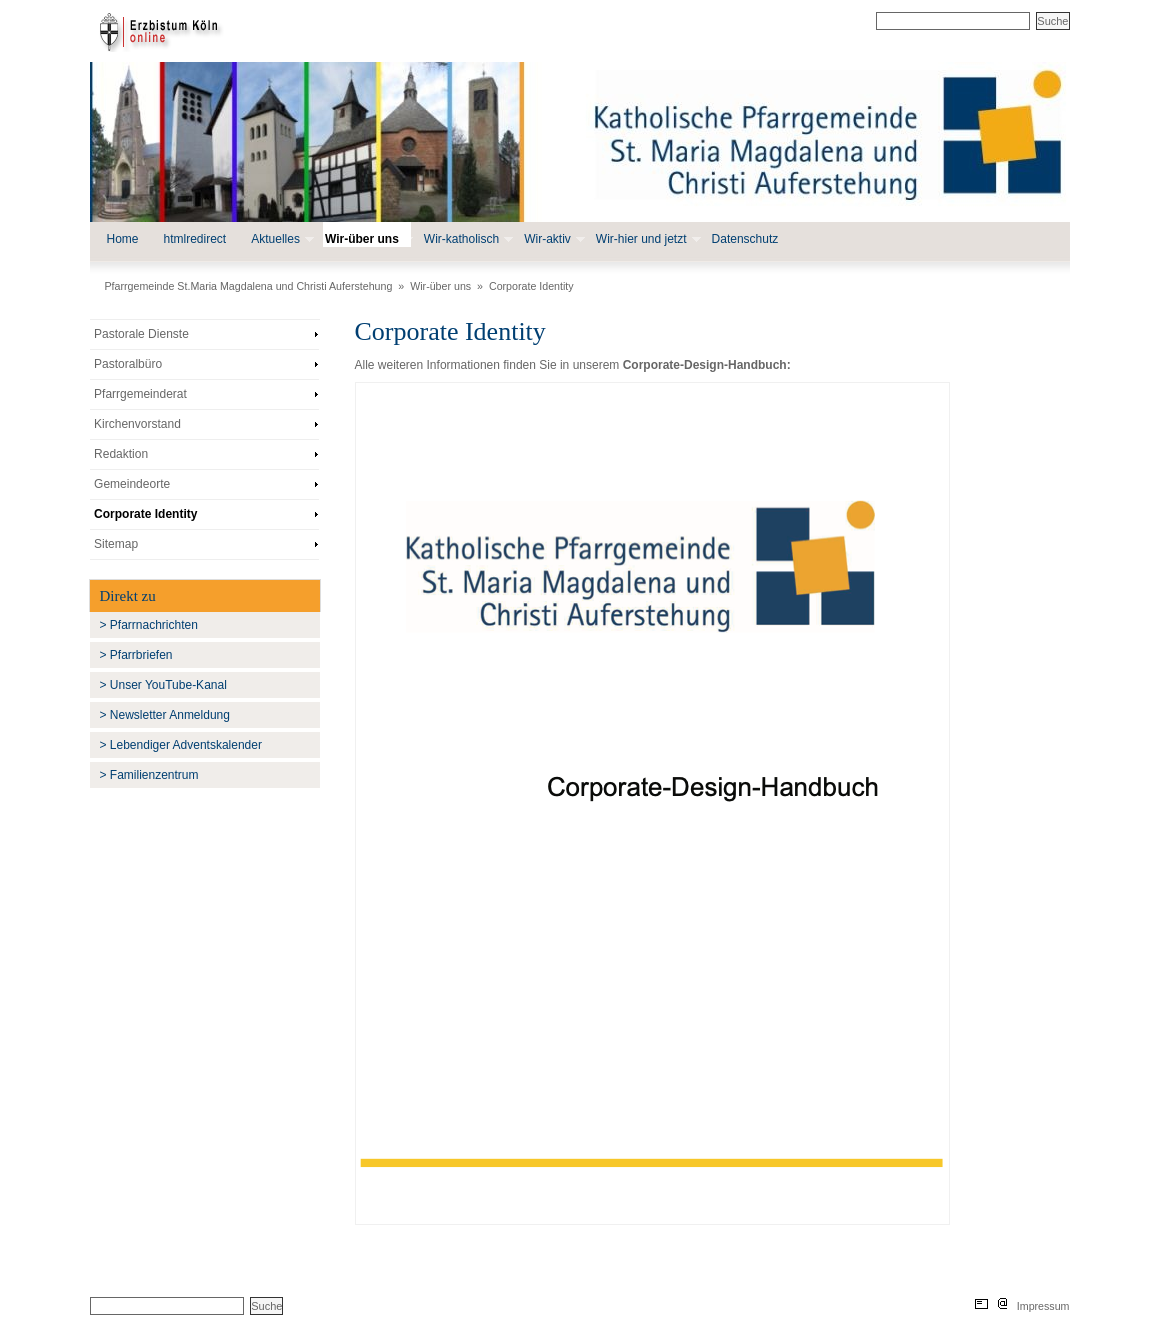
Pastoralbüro (128, 364)
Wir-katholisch (466, 239)
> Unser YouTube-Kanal (163, 685)
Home (123, 239)
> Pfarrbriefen (136, 655)
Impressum (1043, 1306)
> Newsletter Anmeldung (165, 715)
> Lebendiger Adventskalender (181, 745)
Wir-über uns (367, 239)
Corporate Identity (531, 286)
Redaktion (121, 454)
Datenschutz (745, 239)
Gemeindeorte (132, 484)
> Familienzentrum (149, 775)
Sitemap (116, 544)
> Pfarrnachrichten (149, 625)
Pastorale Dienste (141, 334)
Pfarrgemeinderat (140, 394)
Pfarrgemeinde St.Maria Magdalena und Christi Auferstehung (249, 286)
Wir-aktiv (552, 239)
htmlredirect (195, 239)
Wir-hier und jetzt (646, 239)
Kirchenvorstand (137, 424)
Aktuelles (280, 239)
